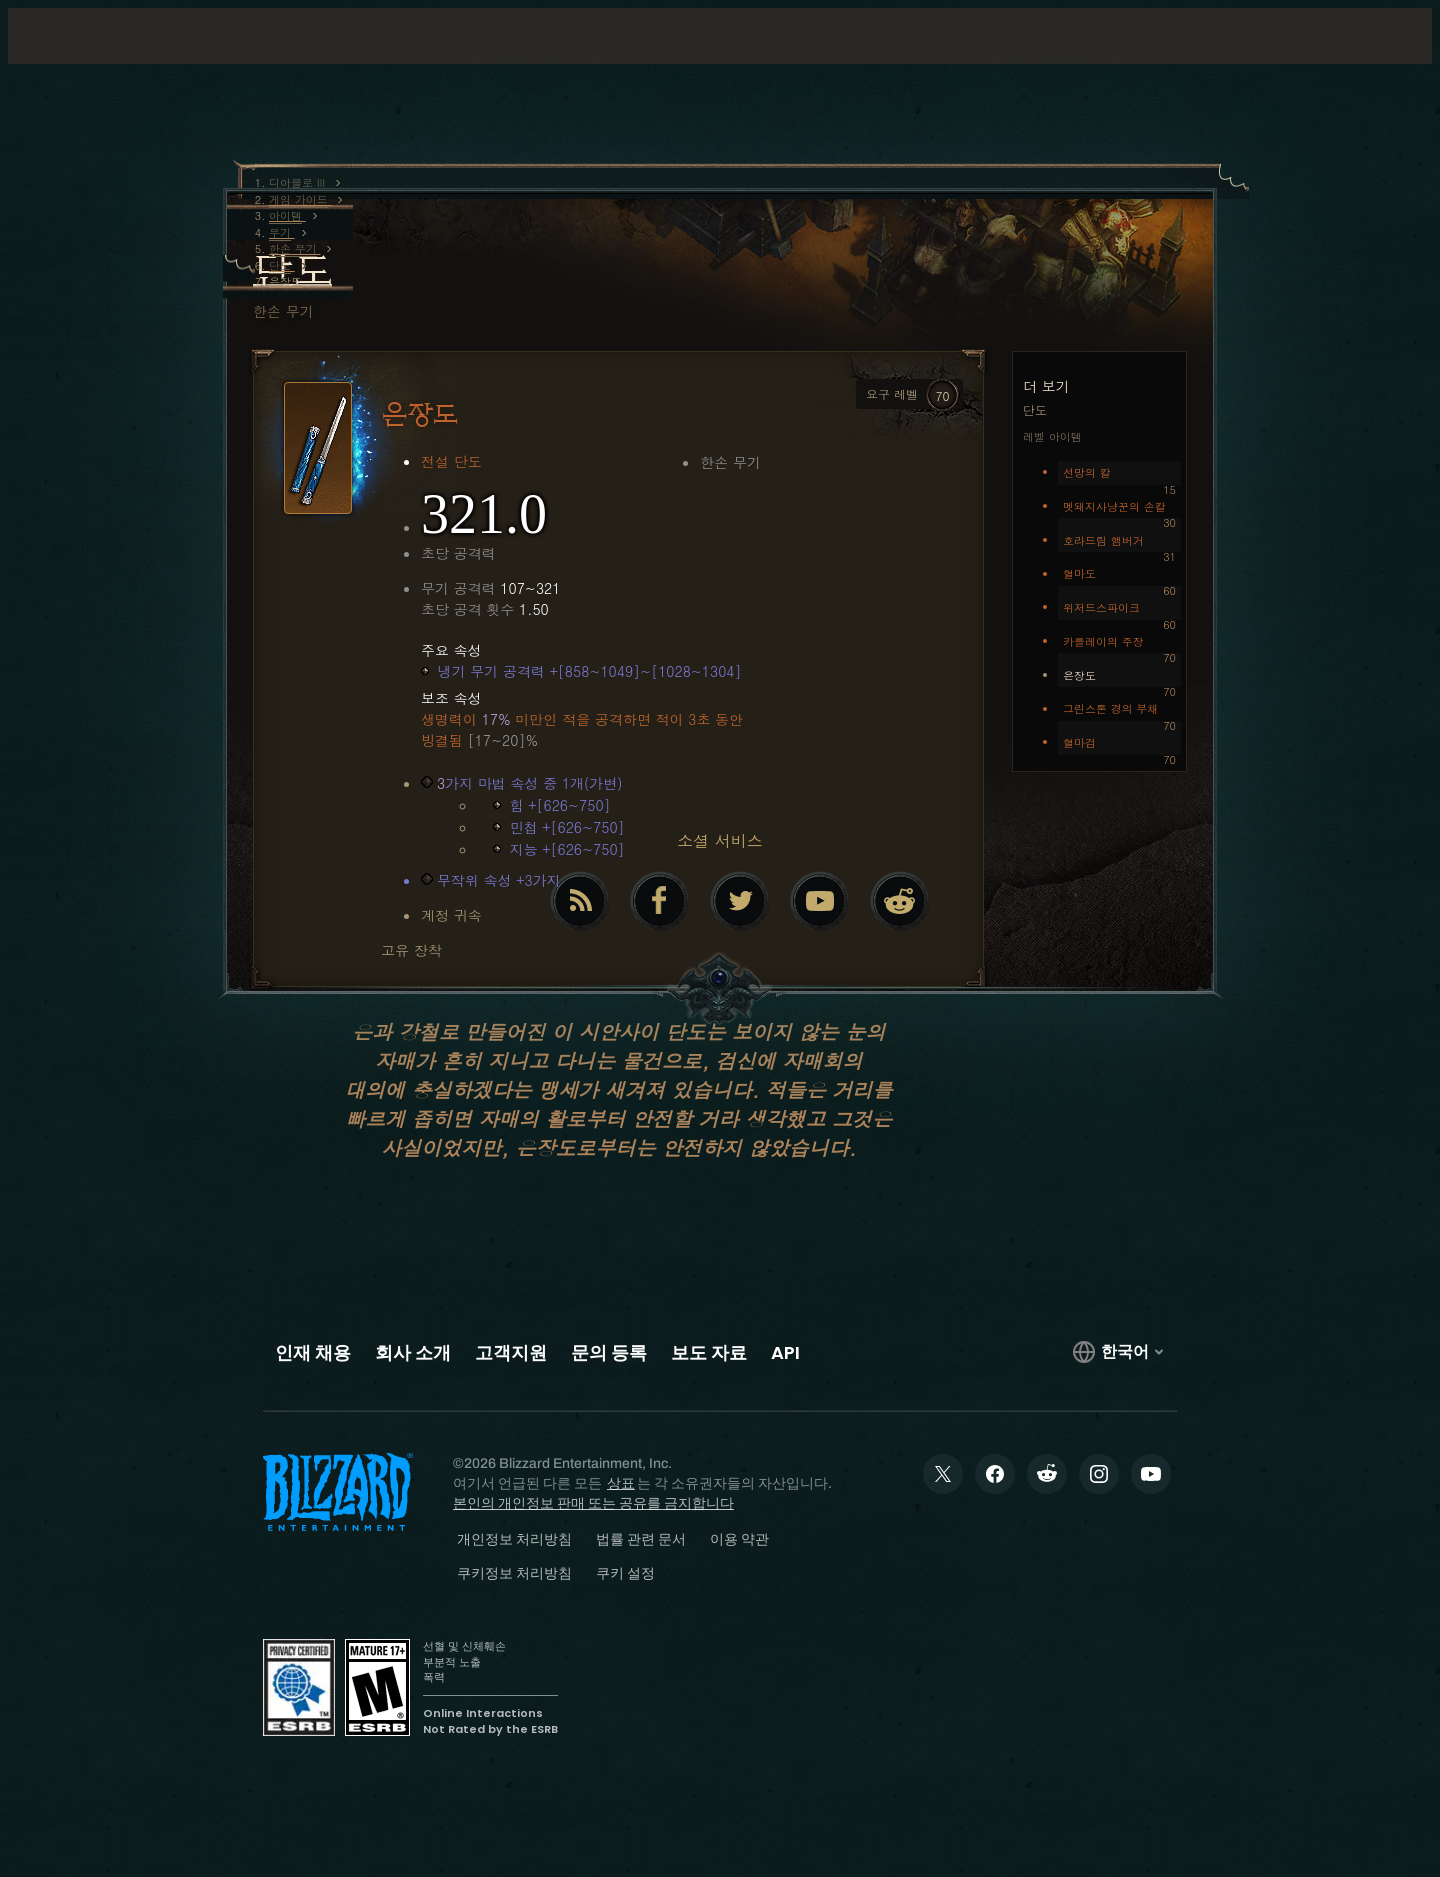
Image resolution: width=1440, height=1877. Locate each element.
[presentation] (98, 60)
